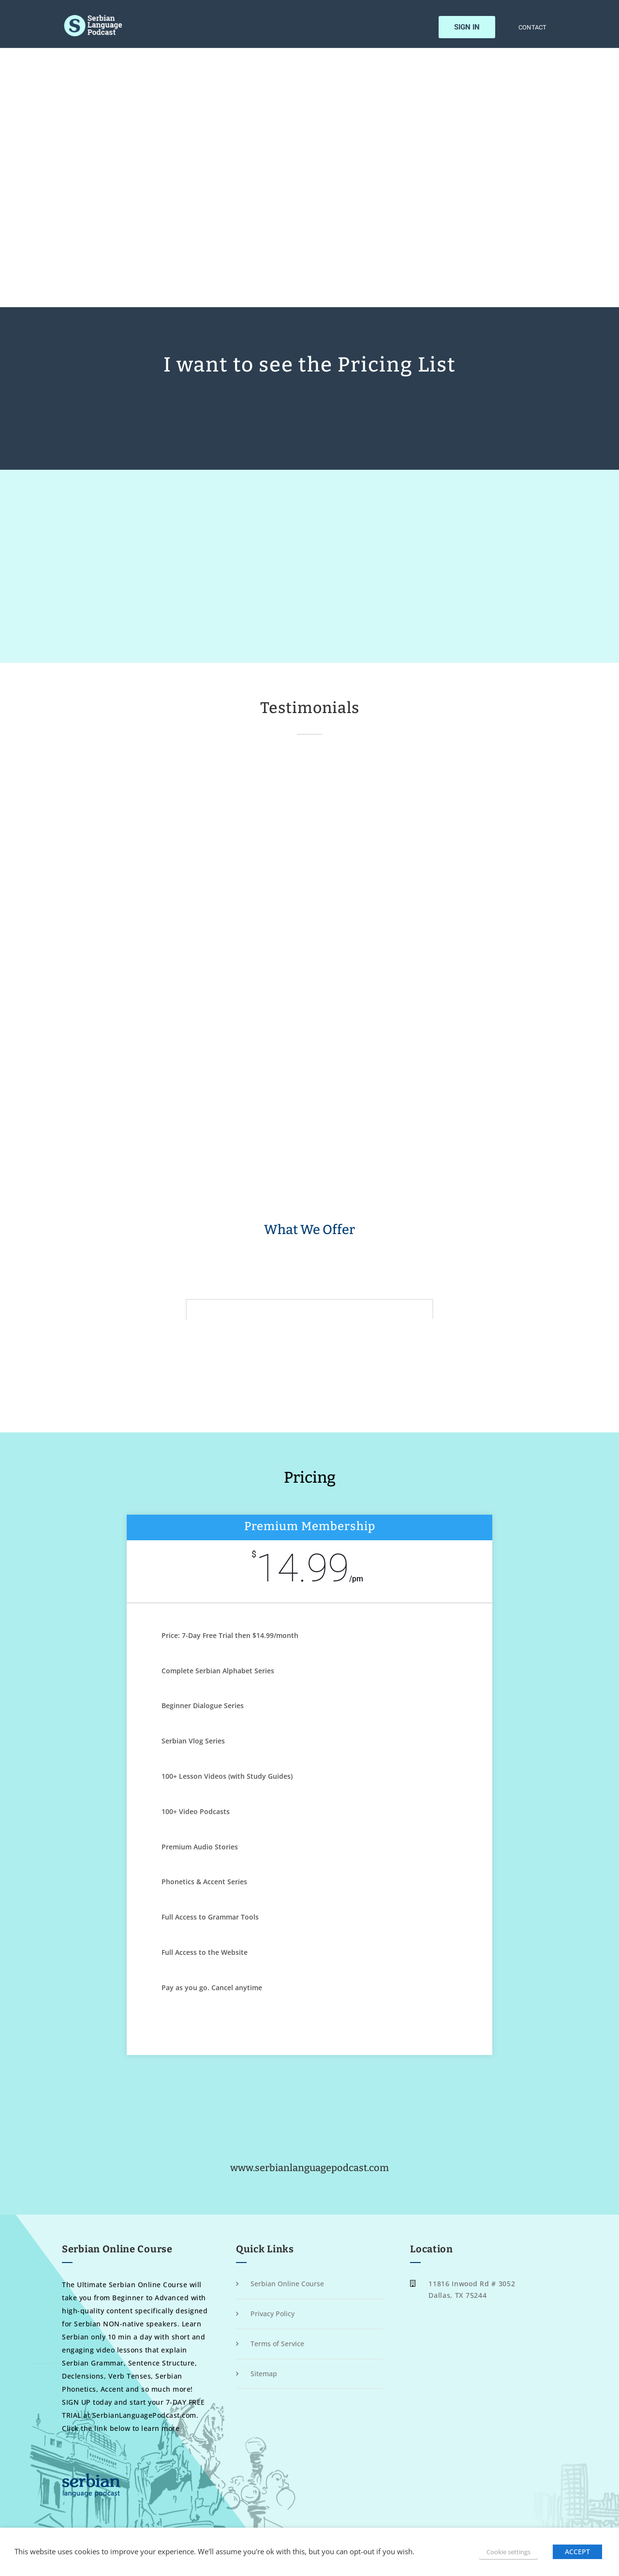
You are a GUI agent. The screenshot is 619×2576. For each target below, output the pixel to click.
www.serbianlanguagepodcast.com (309, 2168)
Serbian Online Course (287, 2283)
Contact (532, 27)
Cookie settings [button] (508, 2551)
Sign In (467, 27)
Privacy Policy (273, 2313)
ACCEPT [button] (577, 2551)
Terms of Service (277, 2343)
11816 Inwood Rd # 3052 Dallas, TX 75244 (471, 2289)
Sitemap (264, 2373)
